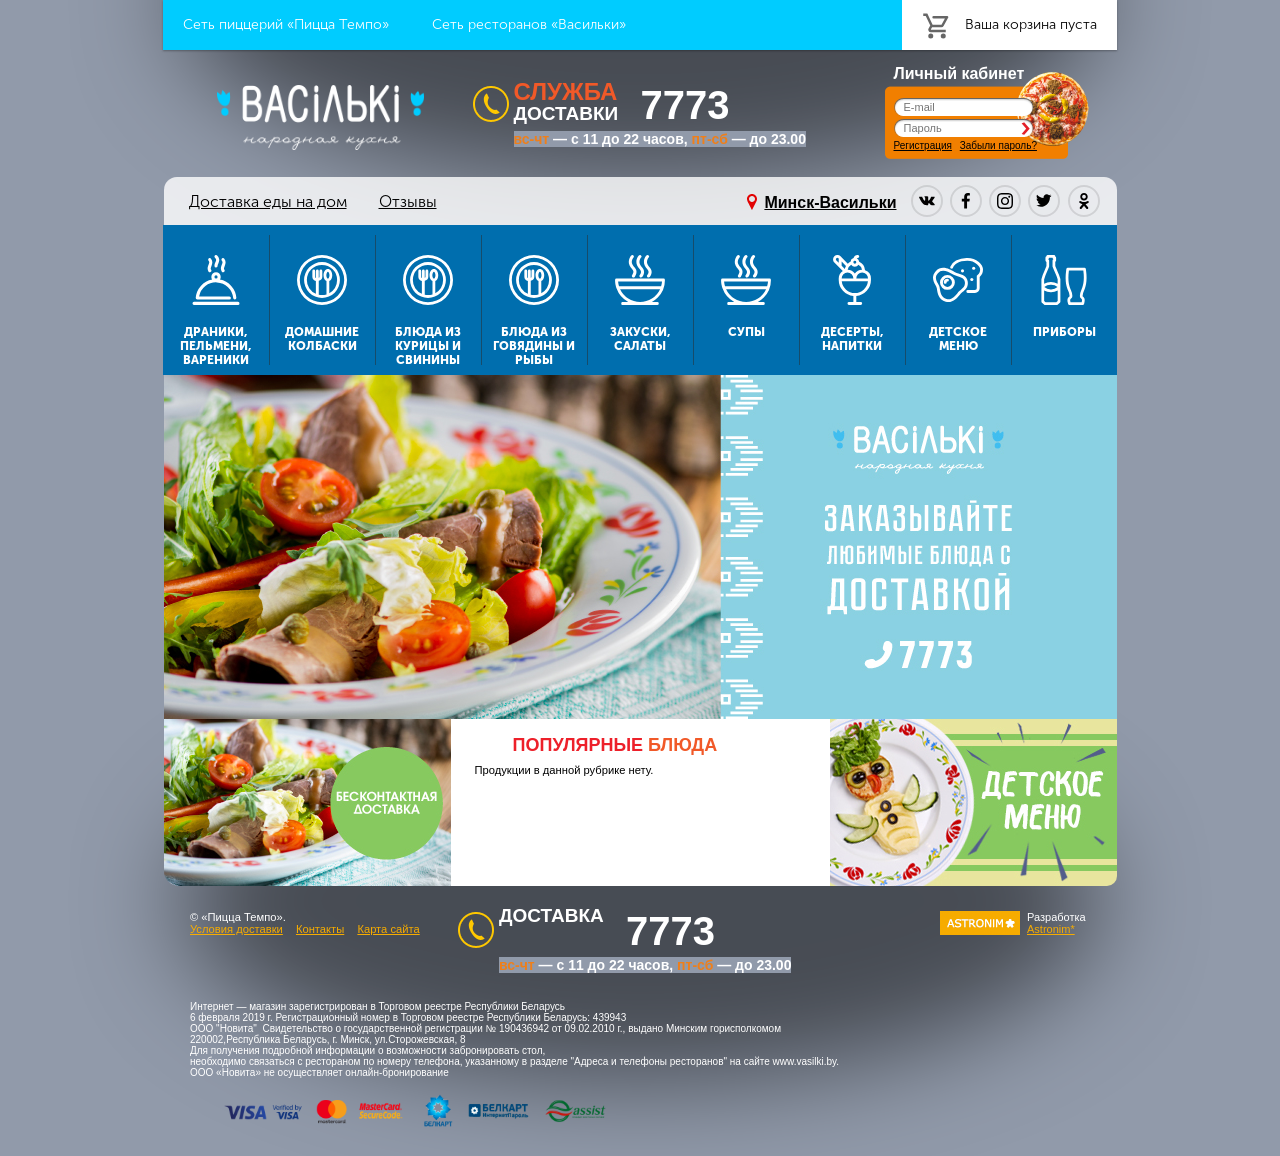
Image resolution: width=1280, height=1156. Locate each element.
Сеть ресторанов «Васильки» (529, 24)
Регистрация (923, 145)
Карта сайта (388, 929)
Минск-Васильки (830, 202)
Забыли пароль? (998, 145)
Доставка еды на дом (268, 201)
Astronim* (1051, 929)
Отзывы (408, 201)
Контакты (320, 929)
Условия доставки (236, 929)
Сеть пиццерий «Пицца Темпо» (286, 24)
